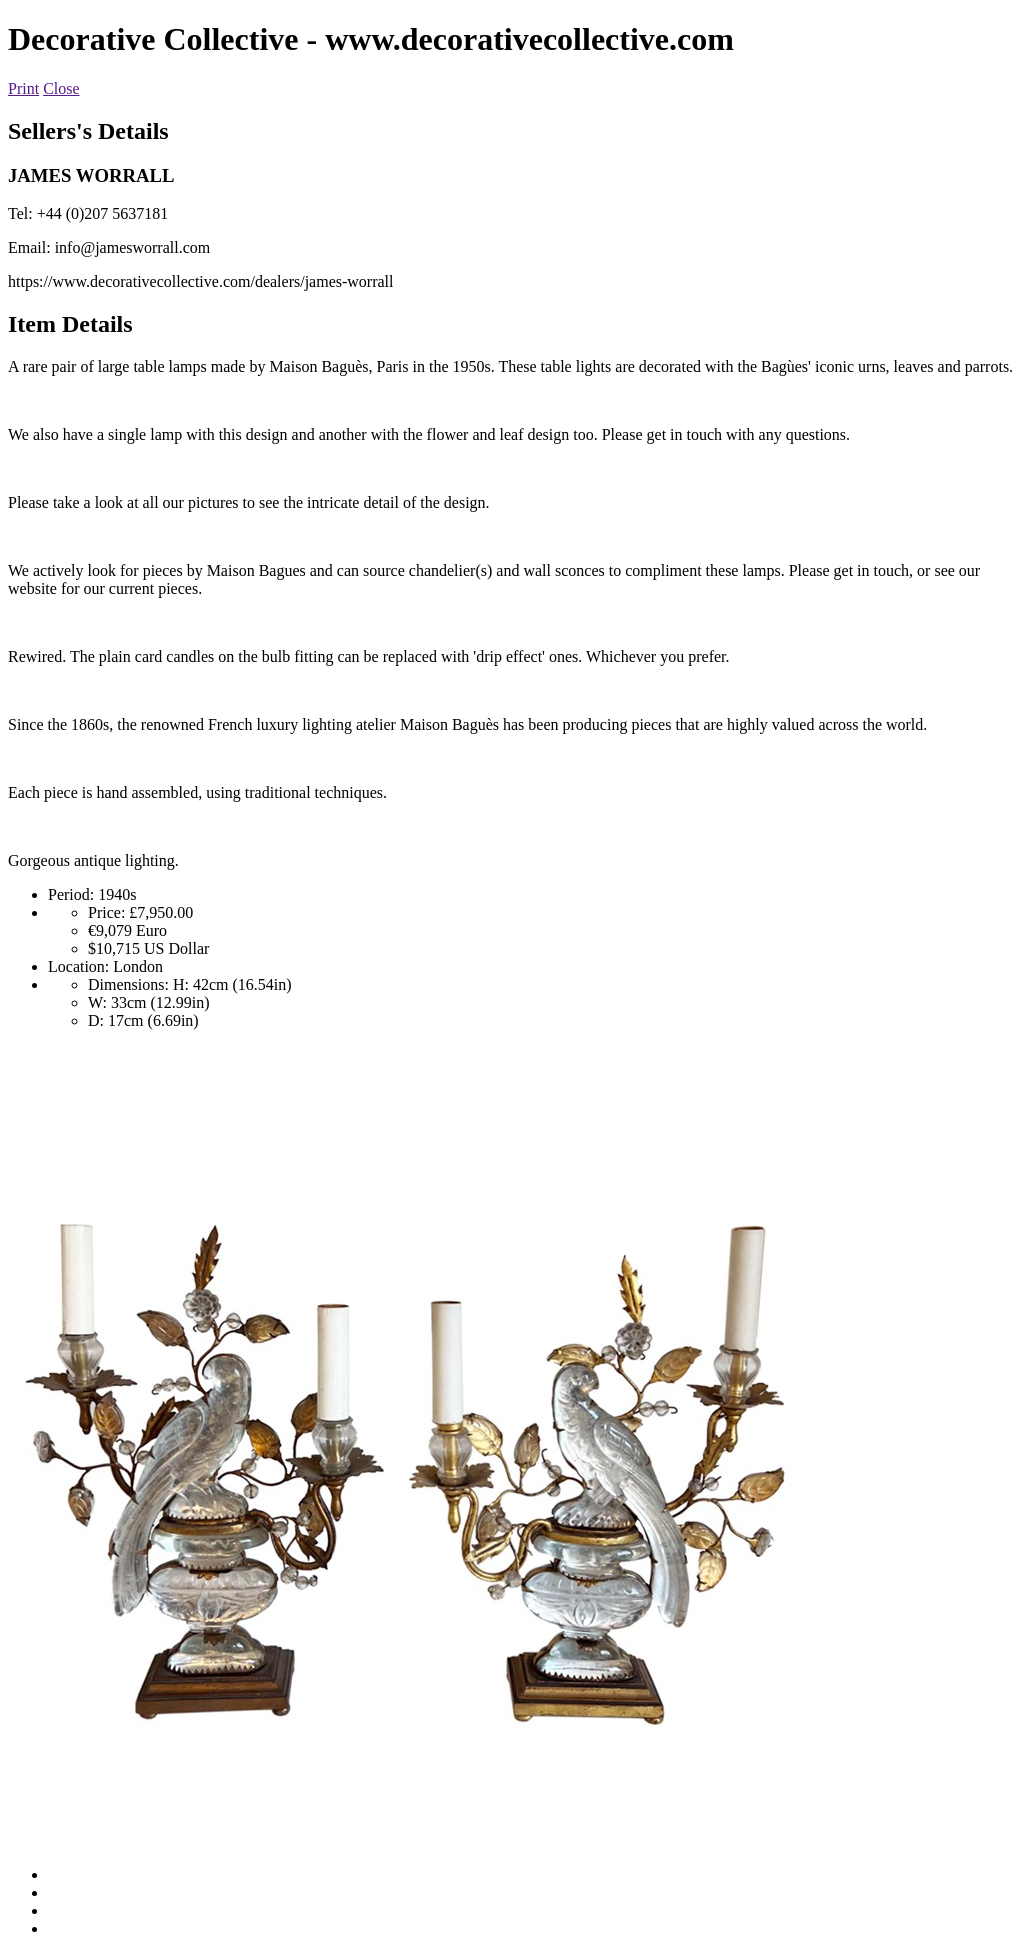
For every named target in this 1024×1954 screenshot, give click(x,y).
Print (23, 88)
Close (61, 88)
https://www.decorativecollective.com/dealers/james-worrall (200, 281)
